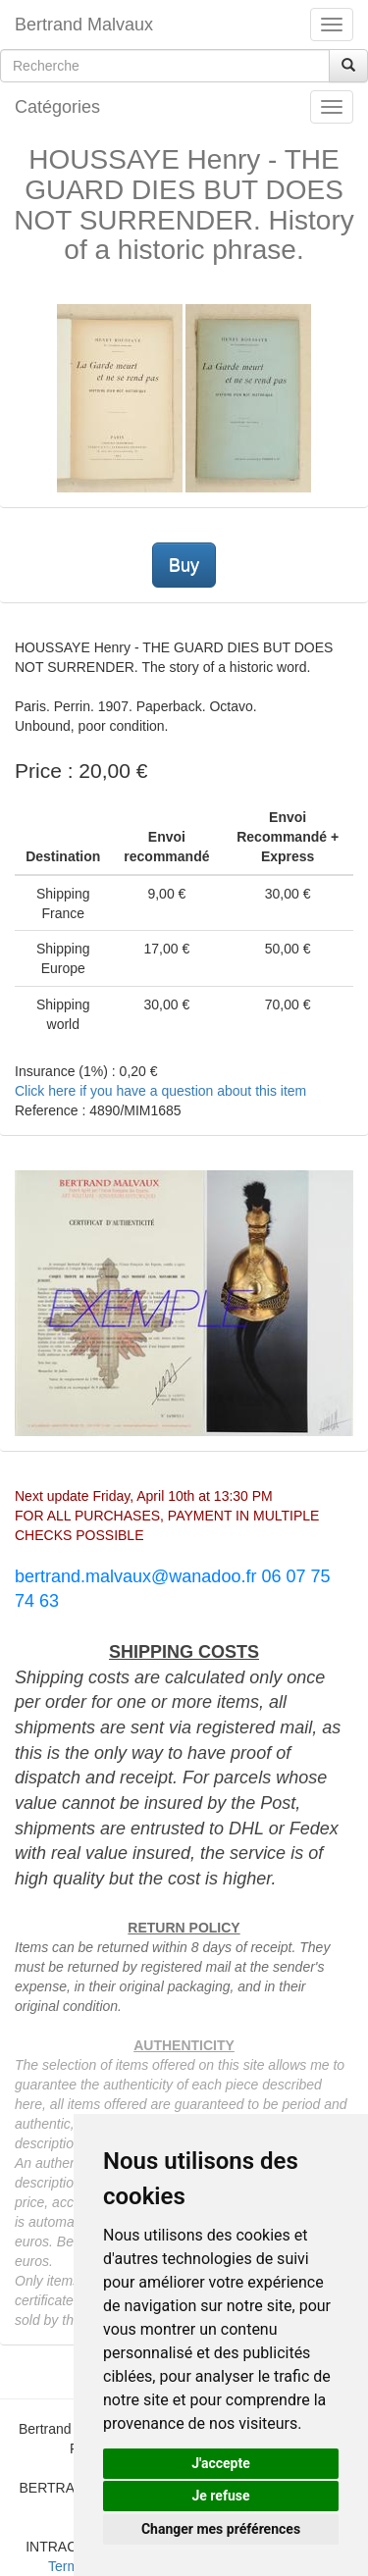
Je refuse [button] (220, 2495)
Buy (184, 565)
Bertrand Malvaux (84, 24)
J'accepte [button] (220, 2463)
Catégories (57, 107)
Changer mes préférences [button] (220, 2529)
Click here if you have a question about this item (160, 1091)
